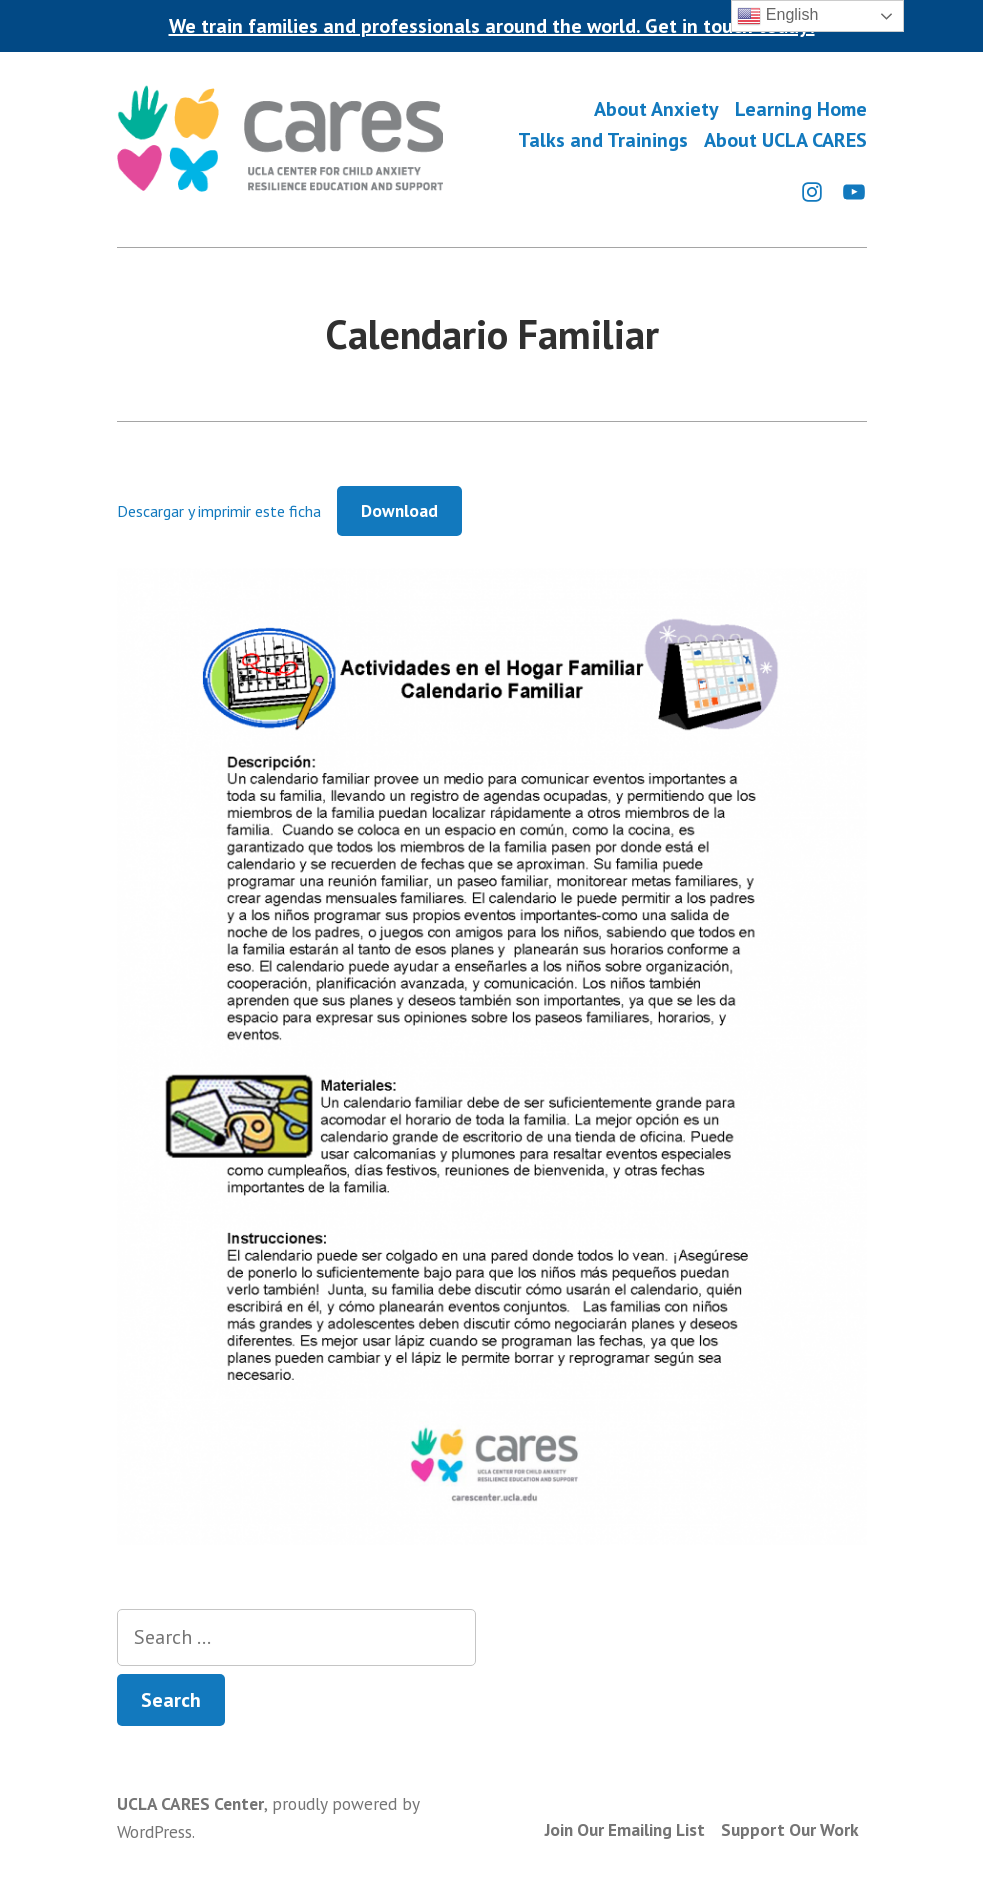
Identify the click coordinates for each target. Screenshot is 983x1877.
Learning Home (801, 108)
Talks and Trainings (603, 140)
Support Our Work (790, 1829)
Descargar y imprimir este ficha (219, 511)
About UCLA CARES (785, 140)
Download (399, 510)
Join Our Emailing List (625, 1829)
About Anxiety (656, 108)
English (777, 16)
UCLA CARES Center (190, 1803)
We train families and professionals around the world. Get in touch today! (492, 26)
